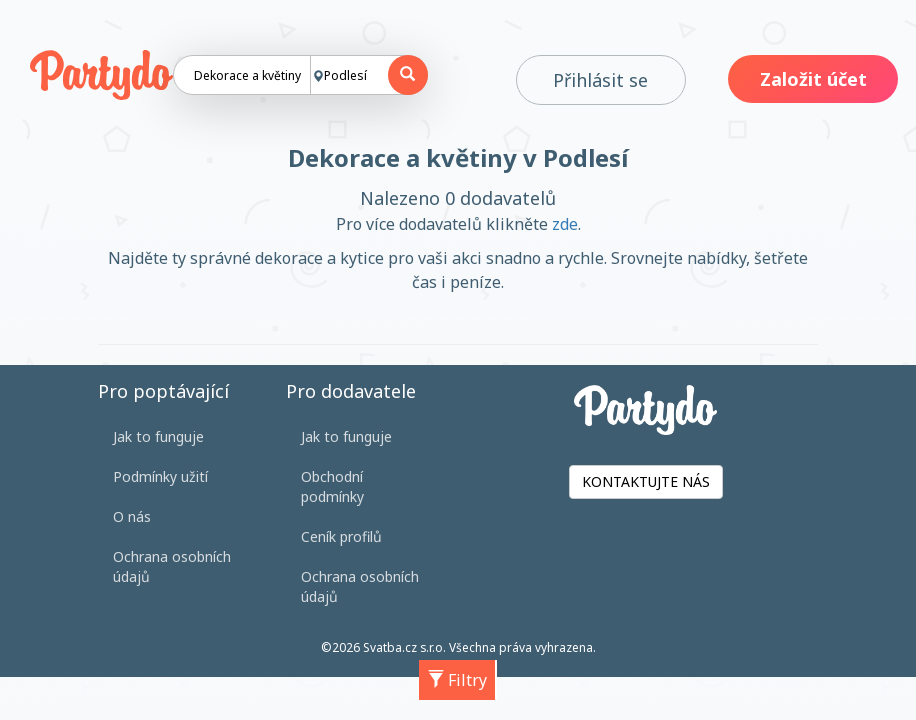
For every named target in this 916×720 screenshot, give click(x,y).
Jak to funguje (158, 436)
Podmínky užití (160, 476)
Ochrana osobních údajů (172, 566)
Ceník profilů (341, 536)
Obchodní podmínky (332, 486)
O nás (132, 516)
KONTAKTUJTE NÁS (646, 481)
